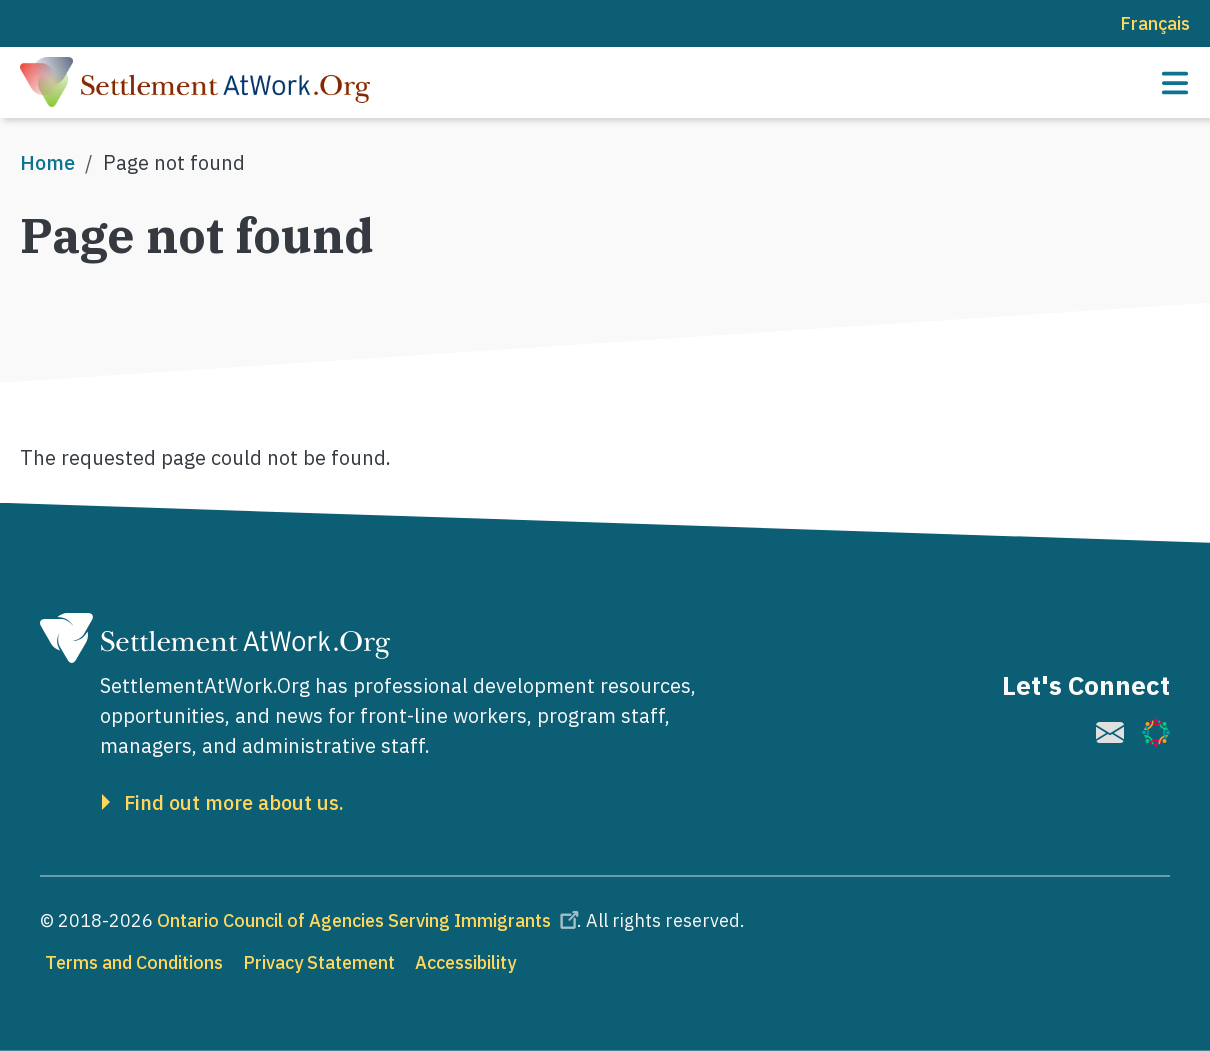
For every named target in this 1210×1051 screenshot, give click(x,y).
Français (1155, 23)
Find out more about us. (234, 803)
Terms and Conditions (134, 962)
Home (47, 162)
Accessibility (465, 962)
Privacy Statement (319, 962)
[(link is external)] (1110, 732)
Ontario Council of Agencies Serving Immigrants (371, 920)
